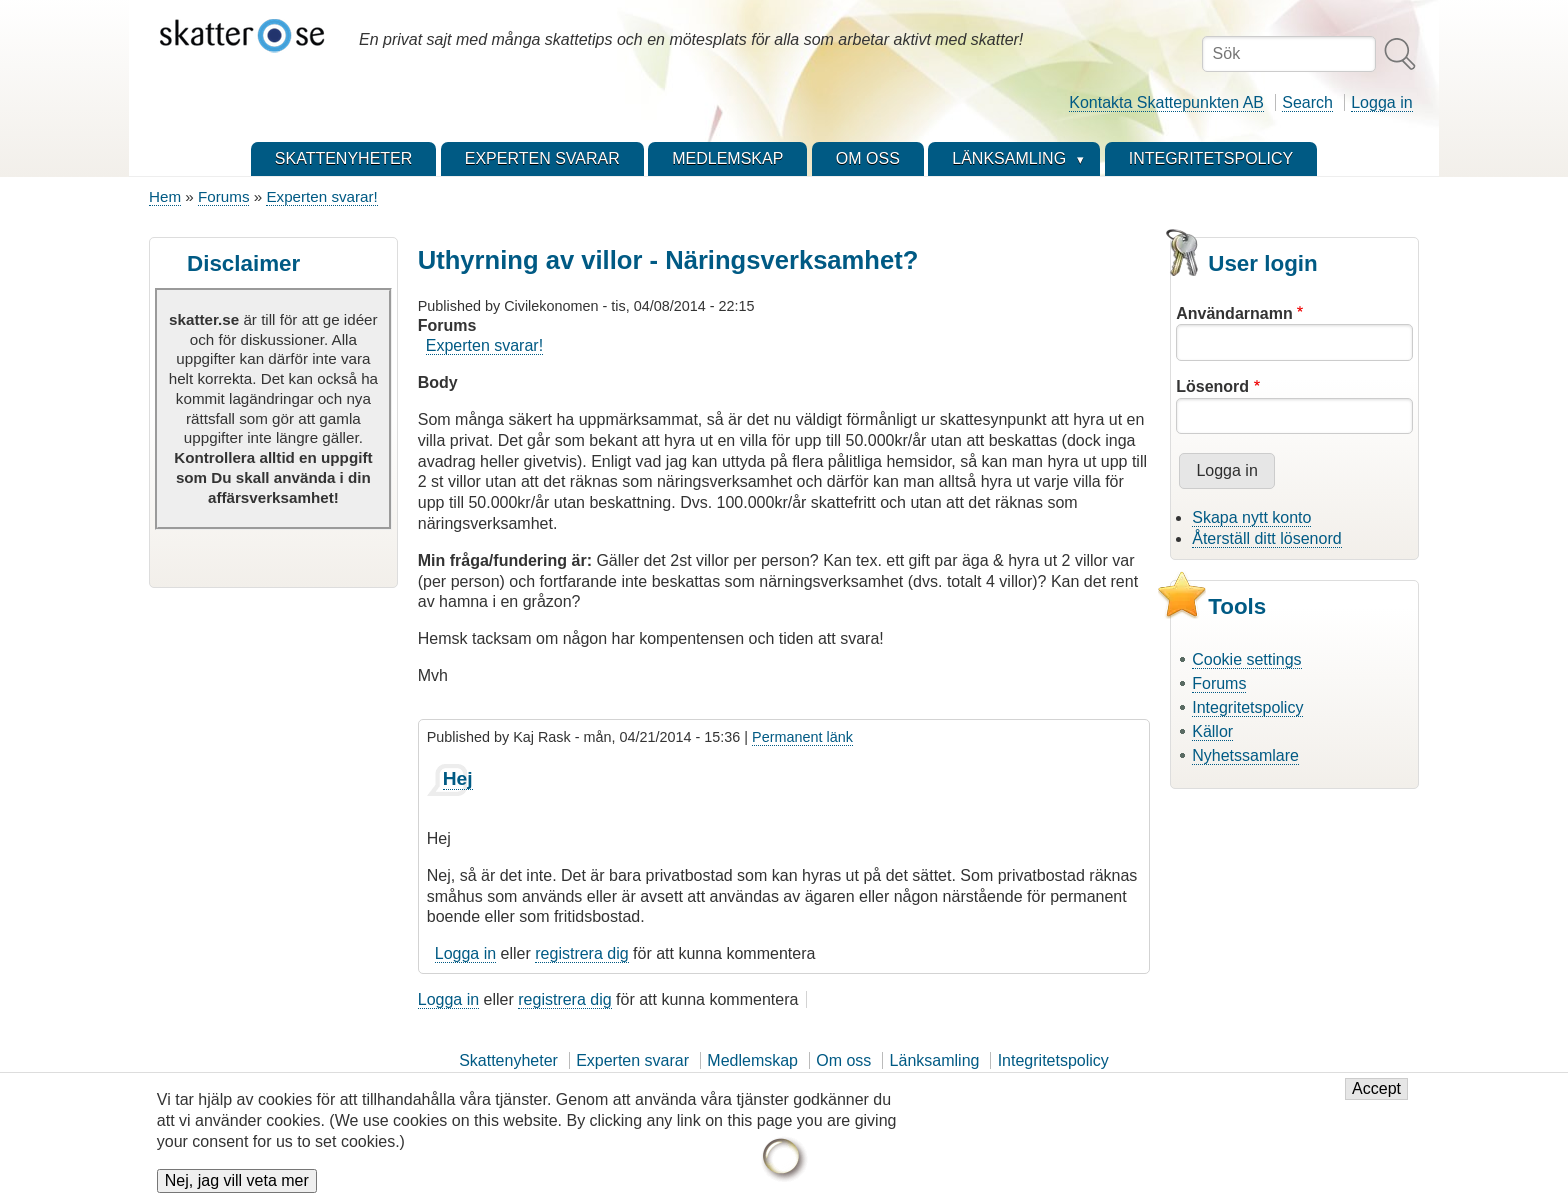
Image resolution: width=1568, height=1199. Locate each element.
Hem (165, 196)
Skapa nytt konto (1251, 517)
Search (1307, 102)
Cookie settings (1246, 659)
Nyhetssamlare (1245, 755)
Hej (458, 778)
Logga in (1381, 102)
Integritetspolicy (1247, 707)
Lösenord (1212, 386)
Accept (1376, 1096)
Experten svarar (632, 1060)
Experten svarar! (321, 196)
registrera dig (581, 953)
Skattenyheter (508, 1060)
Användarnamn (1234, 313)
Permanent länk (802, 737)
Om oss (843, 1060)
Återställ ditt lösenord (1266, 538)
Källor (1212, 731)
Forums (223, 196)
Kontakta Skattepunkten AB (1166, 102)
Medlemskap (752, 1060)
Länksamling (935, 1060)
